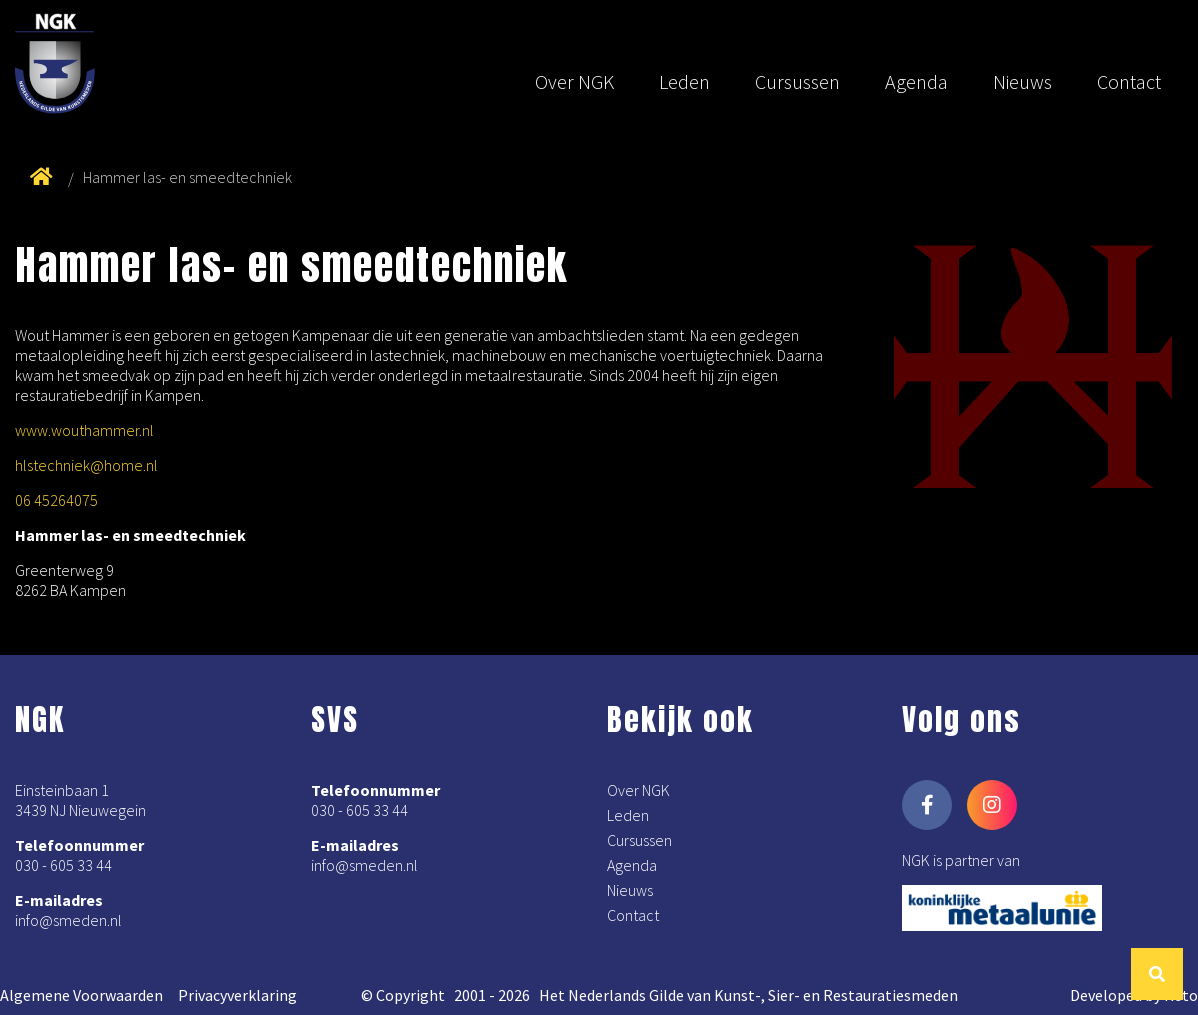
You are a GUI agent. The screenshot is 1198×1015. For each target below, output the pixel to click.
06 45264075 (56, 500)
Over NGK (574, 81)
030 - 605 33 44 (63, 865)
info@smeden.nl (68, 920)
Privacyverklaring (237, 995)
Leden (684, 81)
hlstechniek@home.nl (86, 465)
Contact (1129, 81)
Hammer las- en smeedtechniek (187, 177)
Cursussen (797, 81)
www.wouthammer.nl (84, 430)
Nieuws (1022, 81)
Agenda (916, 81)
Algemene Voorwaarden (81, 995)
